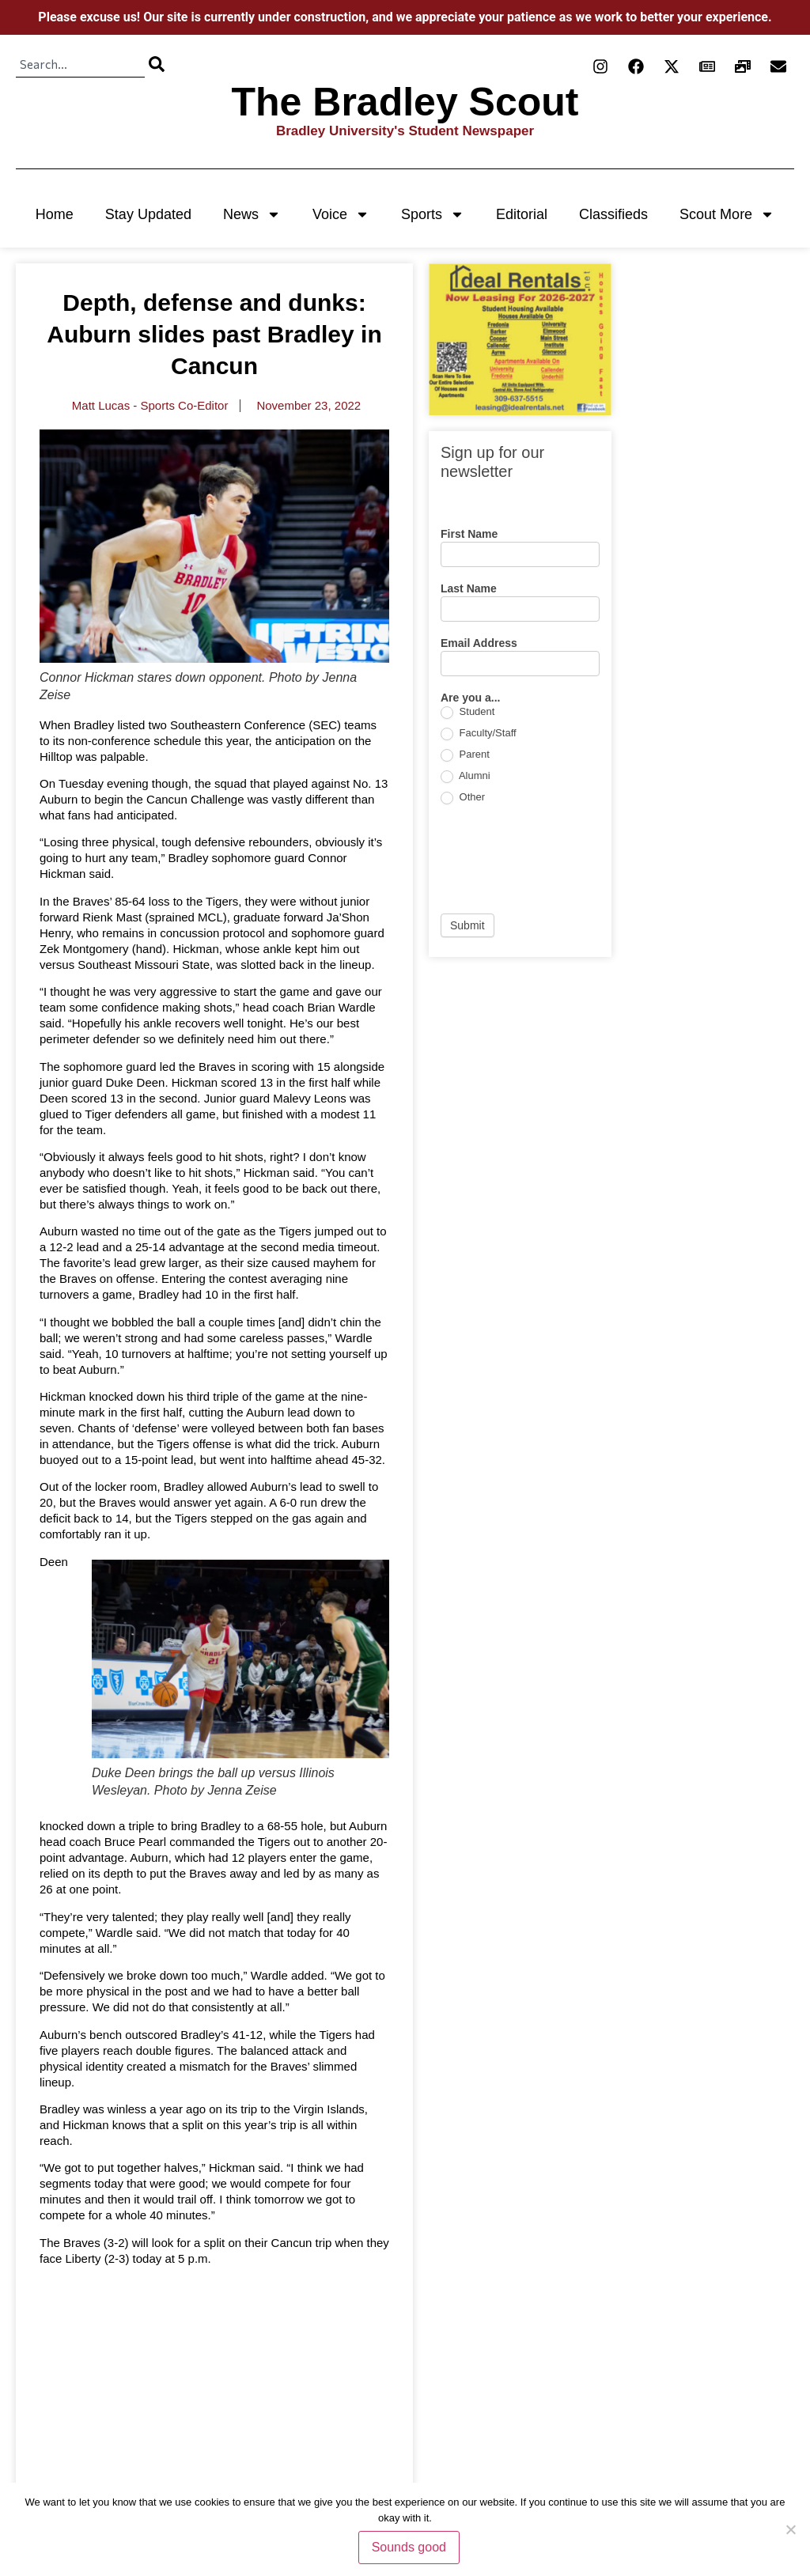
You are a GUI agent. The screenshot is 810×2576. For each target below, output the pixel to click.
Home (55, 214)
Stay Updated (148, 214)
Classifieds (613, 214)
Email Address (479, 643)
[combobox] (80, 64)
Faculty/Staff (479, 733)
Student (467, 712)
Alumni (465, 776)
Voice (340, 214)
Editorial (521, 214)
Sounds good (409, 2547)
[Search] (156, 64)
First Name (469, 534)
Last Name (469, 589)
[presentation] (561, 859)
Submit (467, 925)
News (252, 214)
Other (463, 797)
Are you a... (470, 698)
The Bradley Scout (405, 102)
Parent (465, 755)
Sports (432, 214)
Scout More (726, 214)
